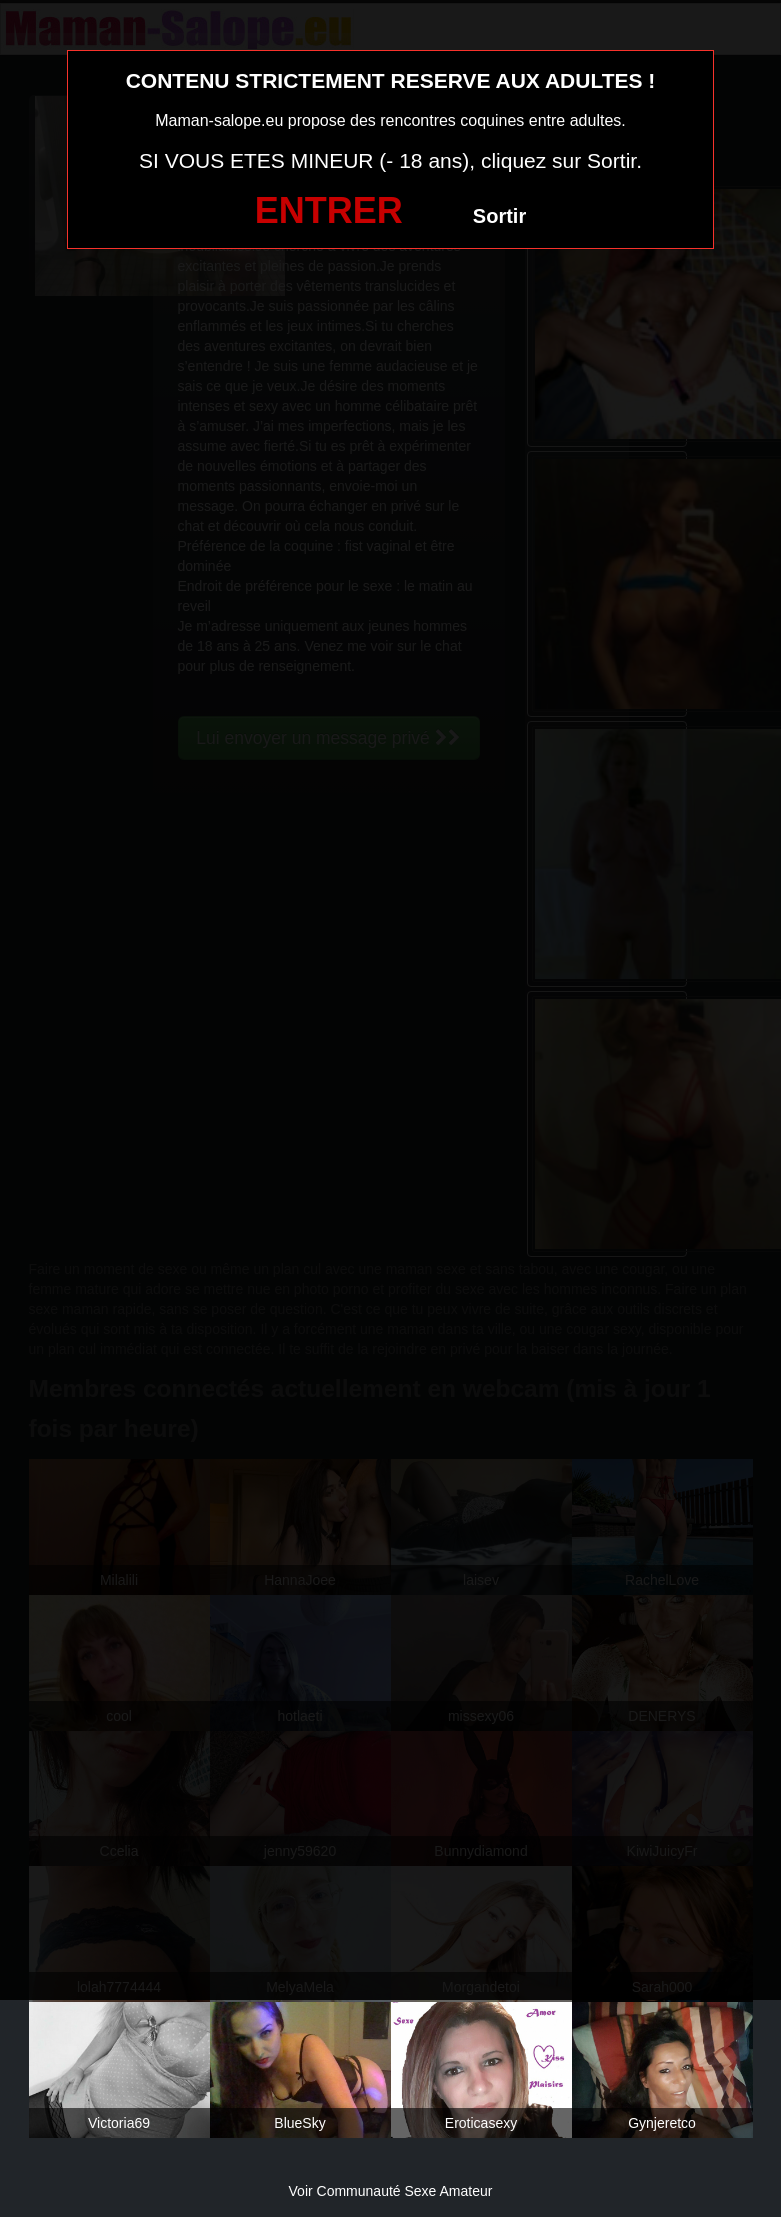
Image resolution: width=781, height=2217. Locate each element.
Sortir (499, 216)
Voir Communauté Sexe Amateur (391, 2191)
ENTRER (329, 210)
